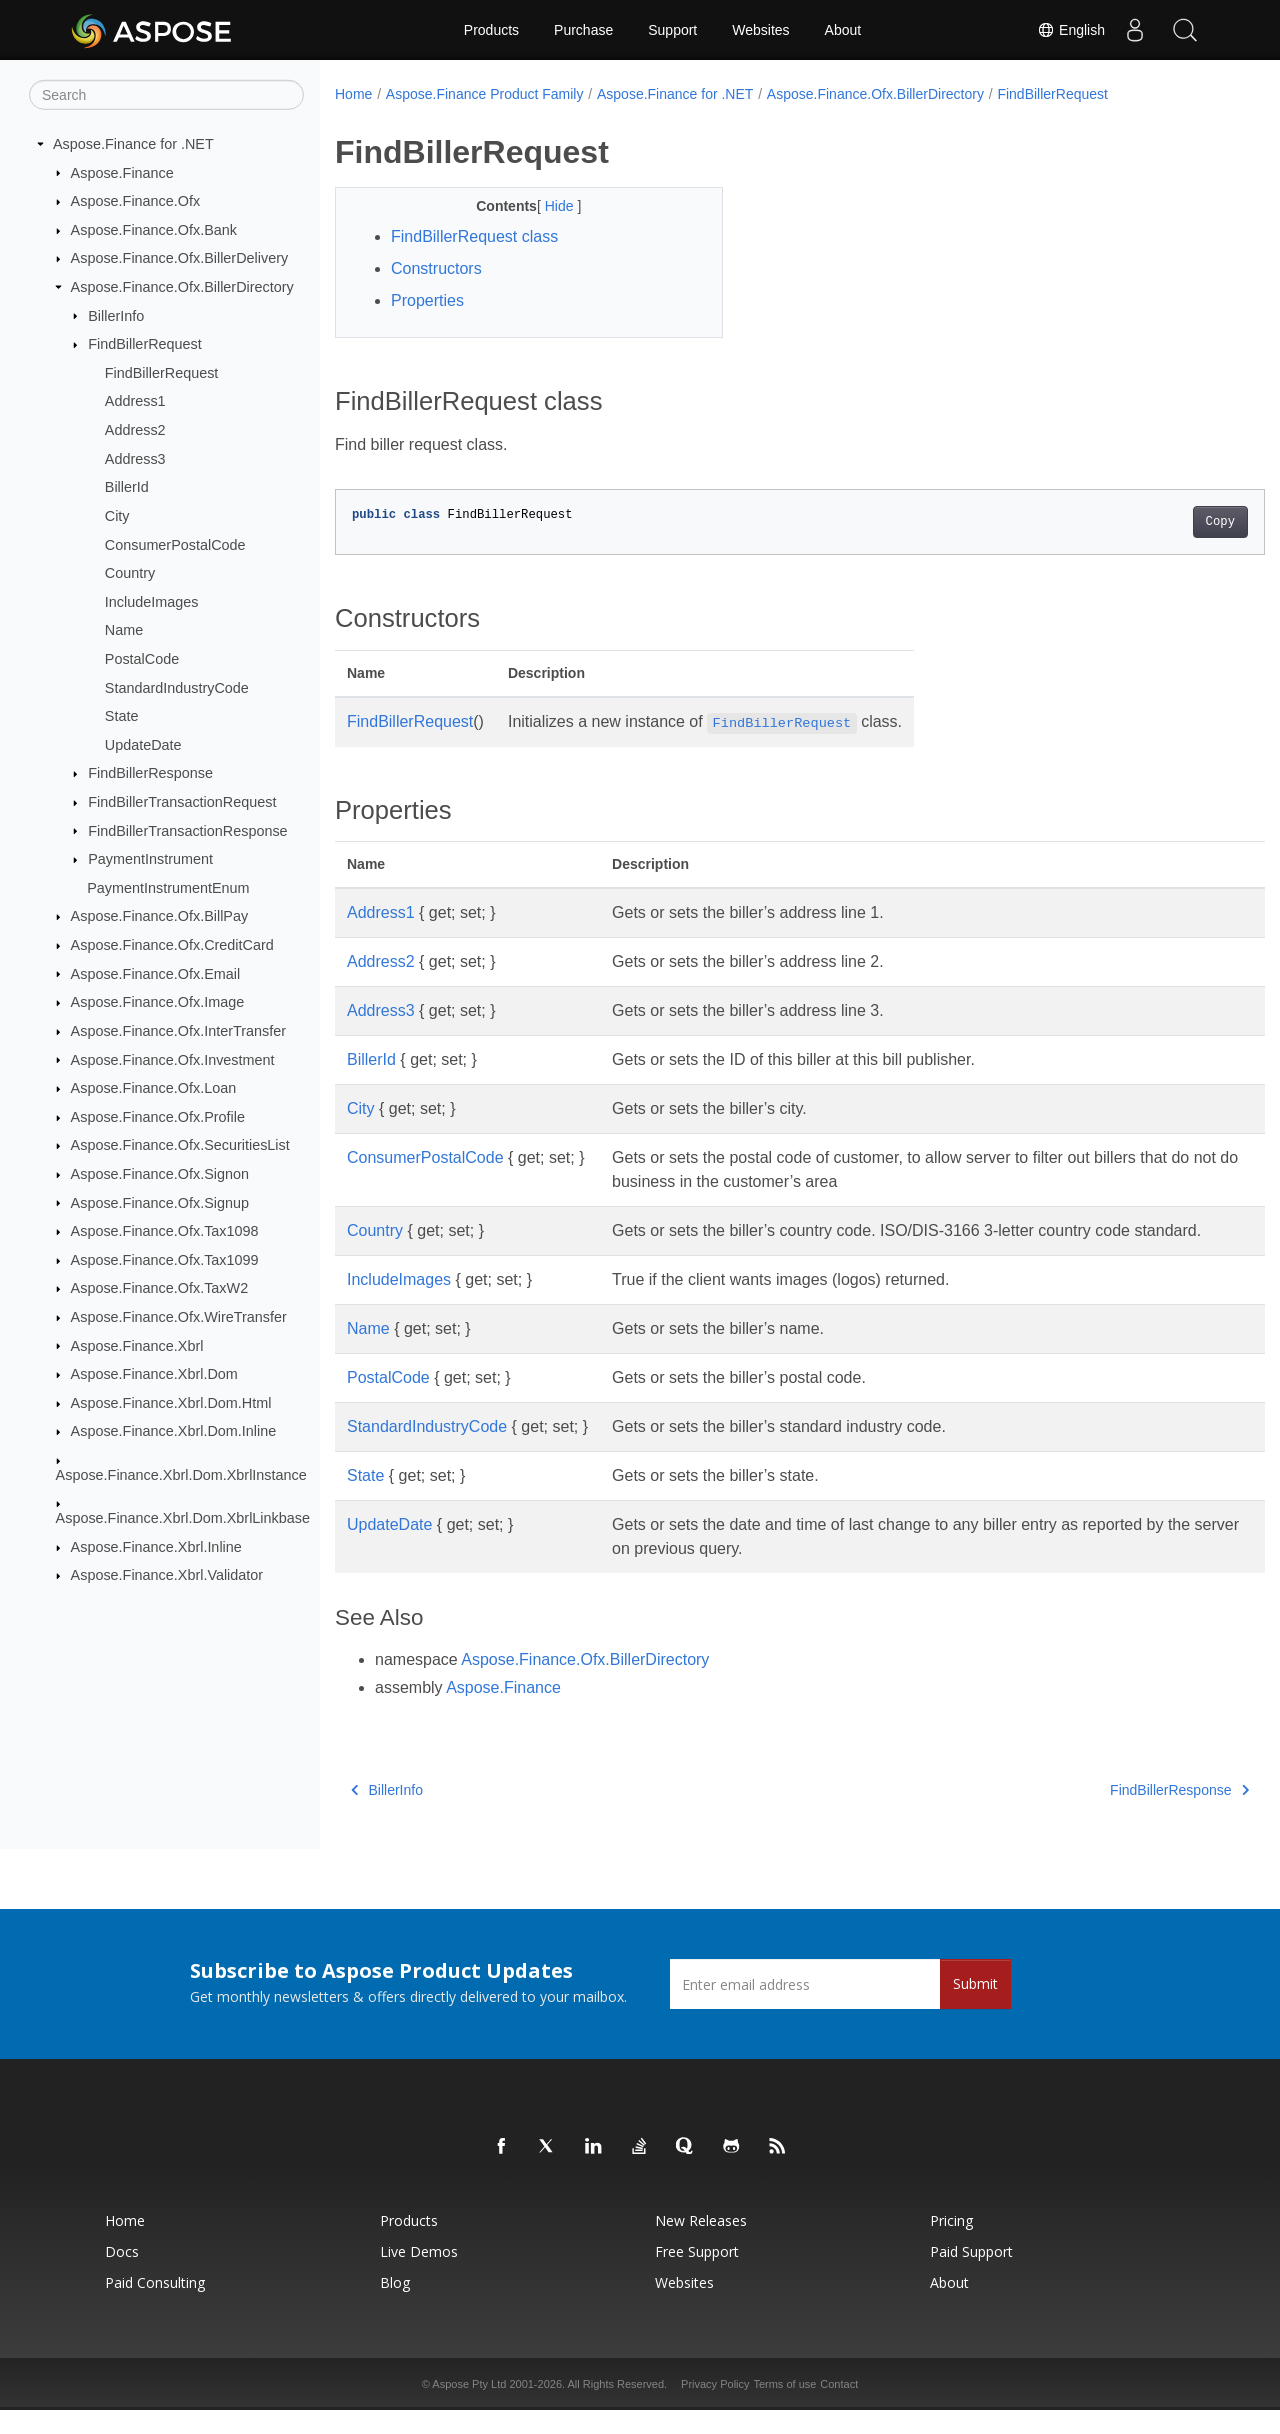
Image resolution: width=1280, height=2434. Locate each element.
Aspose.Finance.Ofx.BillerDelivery (180, 258)
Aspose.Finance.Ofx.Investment (173, 1059)
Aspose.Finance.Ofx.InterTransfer (178, 1031)
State (122, 716)
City (117, 516)
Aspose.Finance (122, 172)
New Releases (701, 2244)
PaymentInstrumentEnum (168, 888)
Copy (1155, 522)
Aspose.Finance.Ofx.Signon (160, 1174)
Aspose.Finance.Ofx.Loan (154, 1088)
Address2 (135, 430)
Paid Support (971, 2275)
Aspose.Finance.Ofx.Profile (158, 1117)
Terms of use (784, 2408)
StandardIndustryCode (177, 687)
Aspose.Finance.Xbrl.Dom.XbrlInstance (181, 1475)
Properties (427, 300)
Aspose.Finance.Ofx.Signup (160, 1202)
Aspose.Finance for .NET (133, 144)
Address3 (135, 459)
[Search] (166, 95)
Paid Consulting (155, 2306)
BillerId (127, 487)
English (1071, 30)
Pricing (951, 2244)
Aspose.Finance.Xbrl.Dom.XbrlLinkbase (183, 1518)
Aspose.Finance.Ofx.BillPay (160, 916)
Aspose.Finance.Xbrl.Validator (167, 1575)
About (843, 30)
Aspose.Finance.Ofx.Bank (154, 230)
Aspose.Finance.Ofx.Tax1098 (165, 1231)
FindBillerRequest (145, 344)
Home (353, 94)
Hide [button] (547, 206)
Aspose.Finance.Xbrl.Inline (156, 1547)
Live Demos (419, 2275)
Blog (395, 2306)
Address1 (135, 401)
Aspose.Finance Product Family (485, 94)
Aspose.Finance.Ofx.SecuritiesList (180, 1145)
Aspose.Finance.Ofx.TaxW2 (160, 1288)
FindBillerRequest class (474, 236)
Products (491, 30)
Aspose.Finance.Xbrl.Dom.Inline (174, 1431)
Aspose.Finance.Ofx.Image (158, 1002)
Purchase (583, 30)
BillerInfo (116, 315)
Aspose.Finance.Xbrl (137, 1345)
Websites (760, 30)
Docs (122, 2275)
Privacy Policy (715, 2408)
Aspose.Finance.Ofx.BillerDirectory (182, 287)
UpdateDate (143, 745)
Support (672, 30)
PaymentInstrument (150, 859)
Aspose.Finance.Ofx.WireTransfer (179, 1317)
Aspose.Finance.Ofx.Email (156, 973)
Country (130, 573)
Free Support (697, 2275)
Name (124, 630)
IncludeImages (152, 602)
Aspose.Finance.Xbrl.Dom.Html (171, 1403)
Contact (839, 2408)
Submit (975, 2007)
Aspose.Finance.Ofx (136, 201)
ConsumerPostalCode (175, 544)
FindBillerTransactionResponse (187, 830)
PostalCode (142, 659)
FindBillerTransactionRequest (182, 802)
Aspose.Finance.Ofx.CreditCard (172, 945)
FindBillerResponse (150, 773)
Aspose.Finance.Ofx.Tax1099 (165, 1260)
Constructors (436, 268)
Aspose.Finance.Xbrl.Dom (154, 1374)
